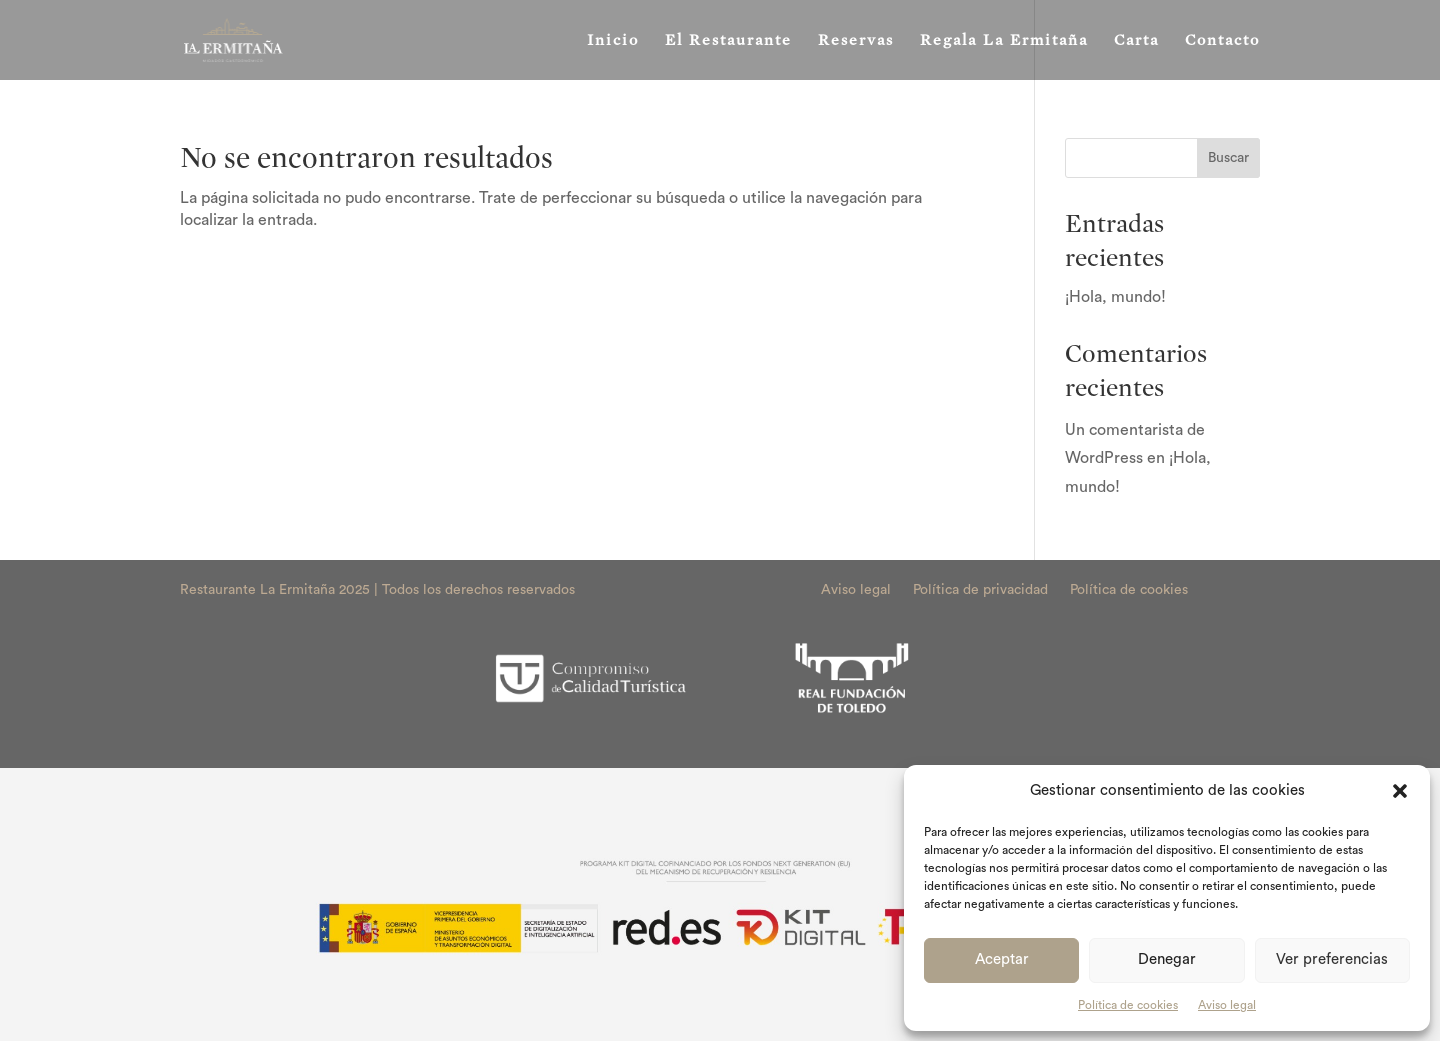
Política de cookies (1128, 1005)
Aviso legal (1227, 1005)
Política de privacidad (980, 590)
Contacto (1222, 41)
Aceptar (1002, 959)
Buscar (1228, 158)
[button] (1400, 791)
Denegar (1167, 959)
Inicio (613, 41)
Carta (1136, 41)
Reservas (856, 41)
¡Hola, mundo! (1115, 297)
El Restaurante (728, 41)
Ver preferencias (1332, 959)
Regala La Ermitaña (1004, 41)
